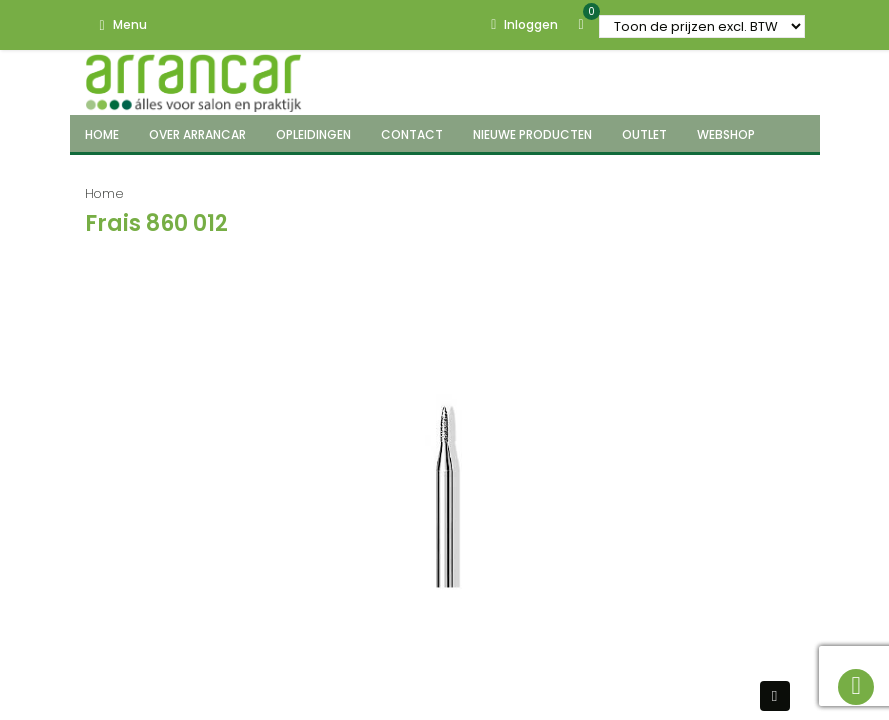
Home (104, 193)
